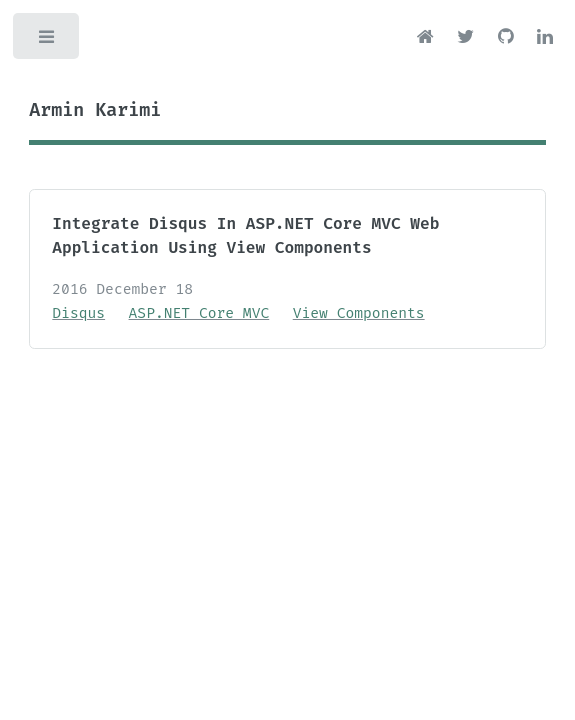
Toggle (48, 41)
